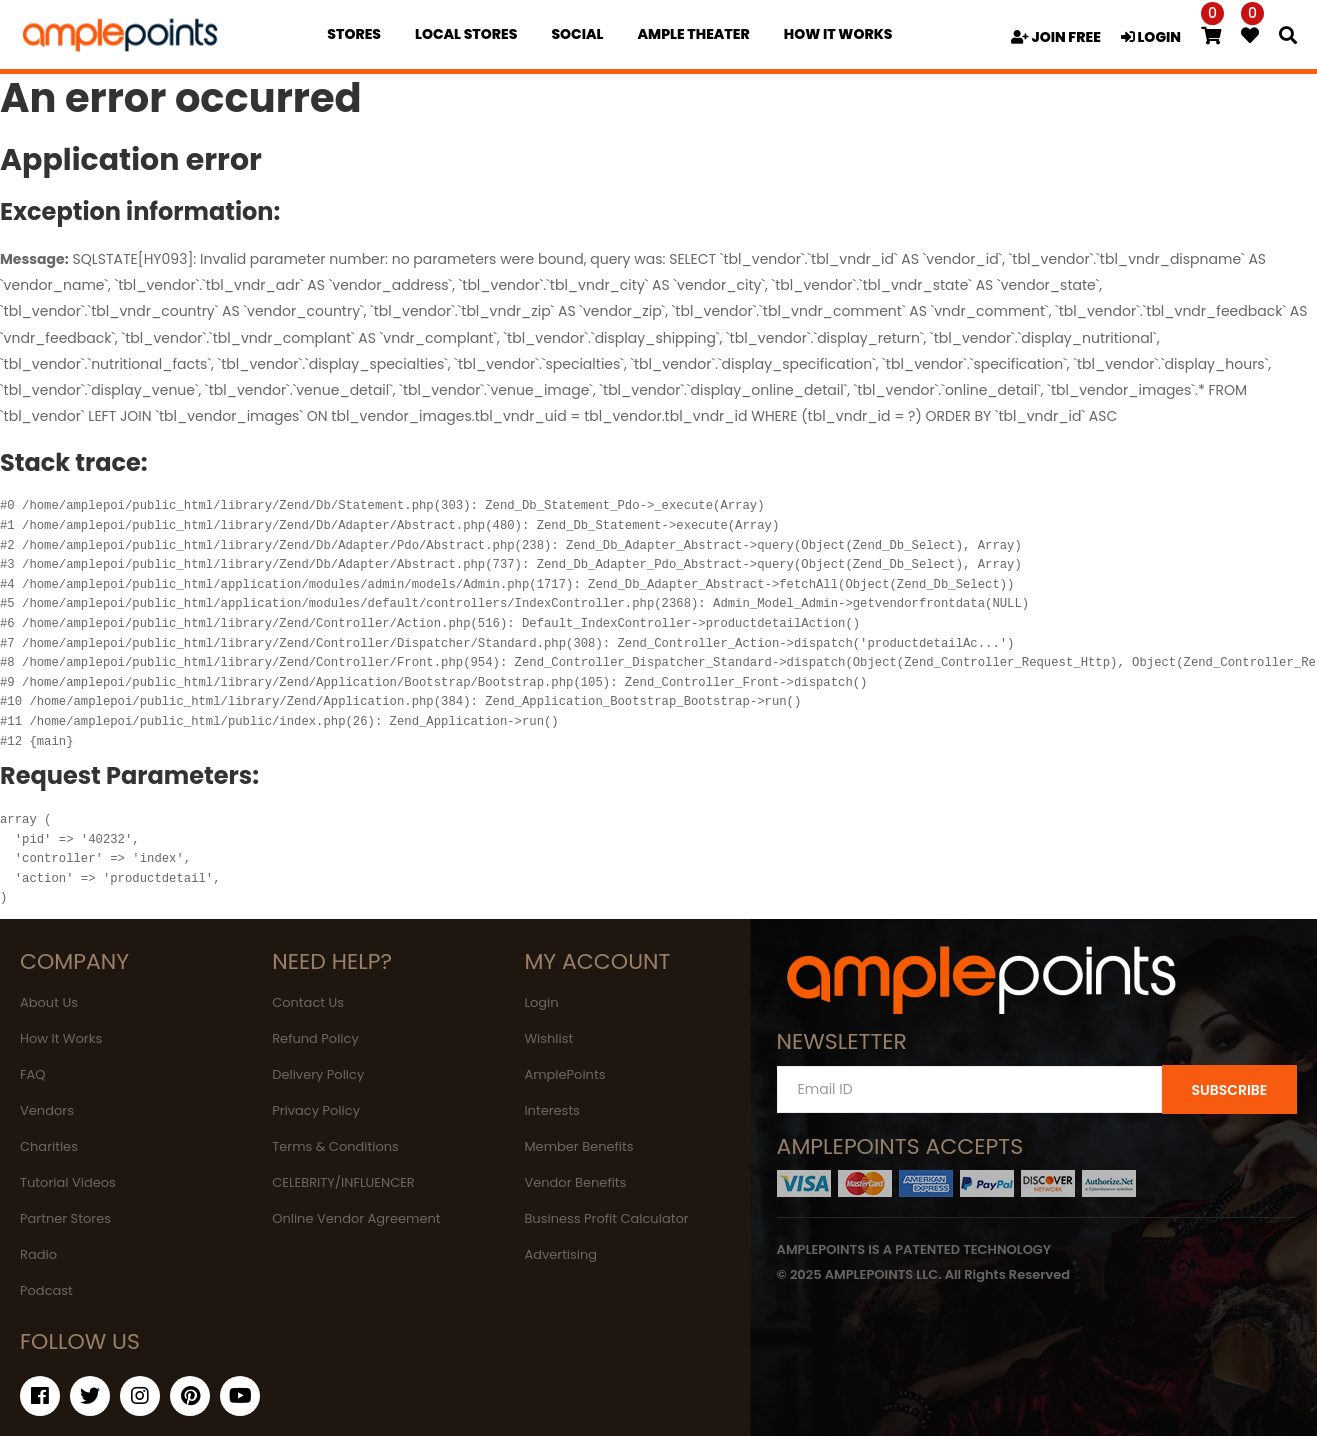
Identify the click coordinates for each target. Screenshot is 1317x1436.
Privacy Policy (316, 1110)
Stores (354, 34)
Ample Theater (693, 34)
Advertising (560, 1254)
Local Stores (466, 34)
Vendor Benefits (575, 1182)
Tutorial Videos (68, 1182)
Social (577, 34)
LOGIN (1151, 37)
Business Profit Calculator (606, 1218)
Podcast (46, 1290)
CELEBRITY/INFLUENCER (343, 1182)
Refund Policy (315, 1038)
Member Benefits (578, 1146)
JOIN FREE (1056, 37)
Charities (49, 1146)
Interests (552, 1110)
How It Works (61, 1038)
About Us (49, 1002)
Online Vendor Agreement (356, 1218)
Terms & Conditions (335, 1146)
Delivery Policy (318, 1074)
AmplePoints (564, 1074)
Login (541, 1002)
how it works (838, 34)
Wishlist (548, 1038)
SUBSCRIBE (1229, 1090)
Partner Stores (65, 1218)
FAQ (33, 1074)
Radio (38, 1254)
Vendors (47, 1110)
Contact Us (308, 1002)
